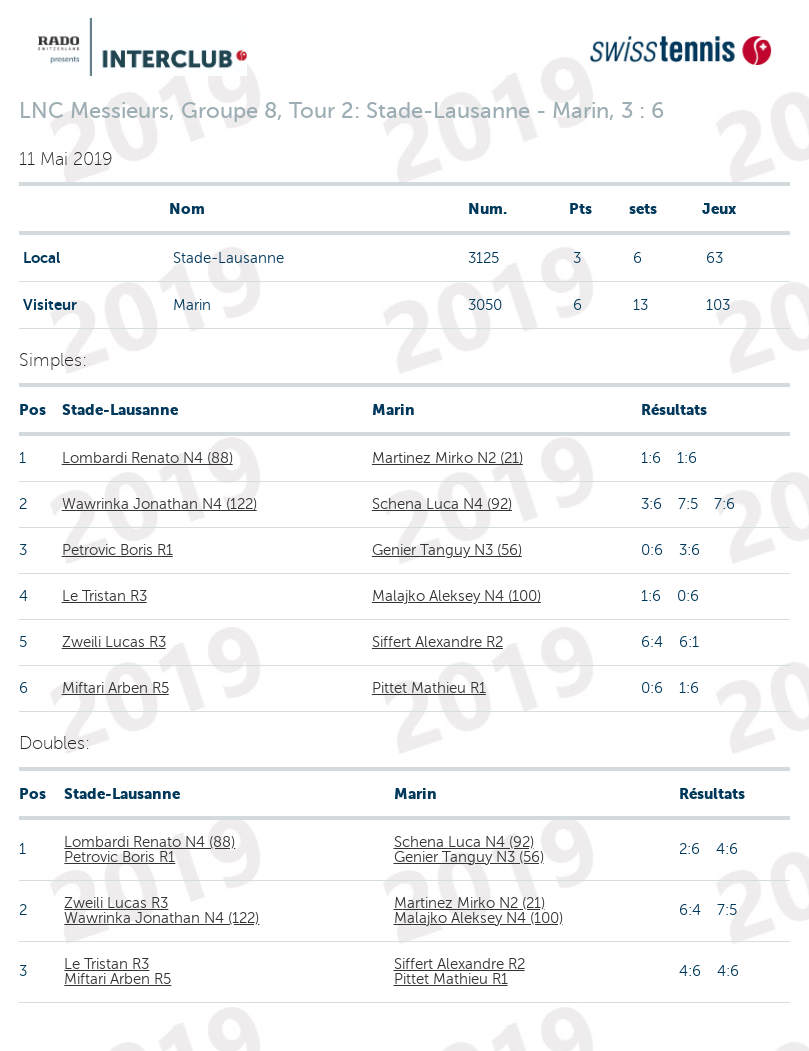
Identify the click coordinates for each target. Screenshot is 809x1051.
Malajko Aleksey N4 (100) (456, 596)
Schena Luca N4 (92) (442, 504)
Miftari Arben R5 (115, 688)
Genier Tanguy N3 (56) (447, 550)
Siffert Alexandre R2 (437, 642)
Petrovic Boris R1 (117, 550)
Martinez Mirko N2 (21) (447, 458)
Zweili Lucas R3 (114, 642)
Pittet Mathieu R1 (429, 688)
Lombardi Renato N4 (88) (147, 458)
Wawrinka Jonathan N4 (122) (159, 504)
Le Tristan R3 (104, 596)
